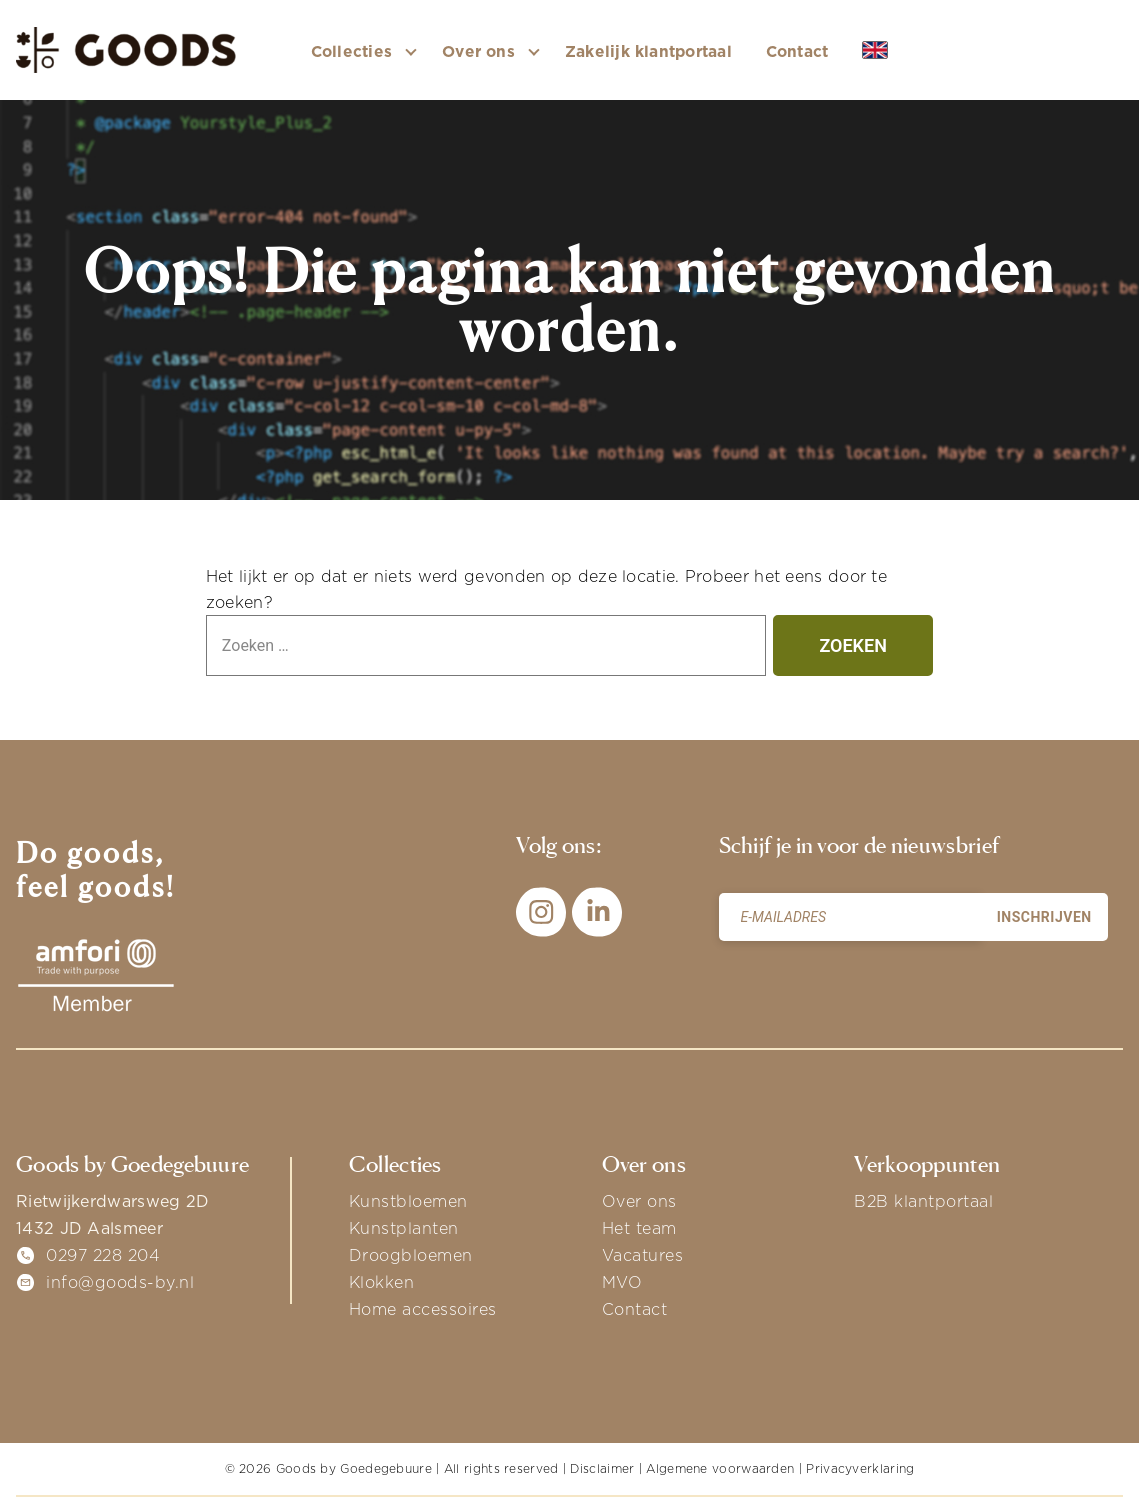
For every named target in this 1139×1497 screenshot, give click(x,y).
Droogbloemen (411, 1255)
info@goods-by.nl (120, 1282)
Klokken (382, 1282)
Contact (797, 51)
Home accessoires (423, 1309)
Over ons (639, 1201)
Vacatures (643, 1255)
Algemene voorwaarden (720, 1468)
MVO (622, 1282)
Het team (639, 1228)
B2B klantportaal (923, 1201)
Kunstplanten (404, 1228)
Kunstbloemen (408, 1201)
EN (890, 51)
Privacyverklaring (860, 1468)
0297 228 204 (103, 1255)
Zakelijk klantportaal (648, 51)
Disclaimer (602, 1468)
